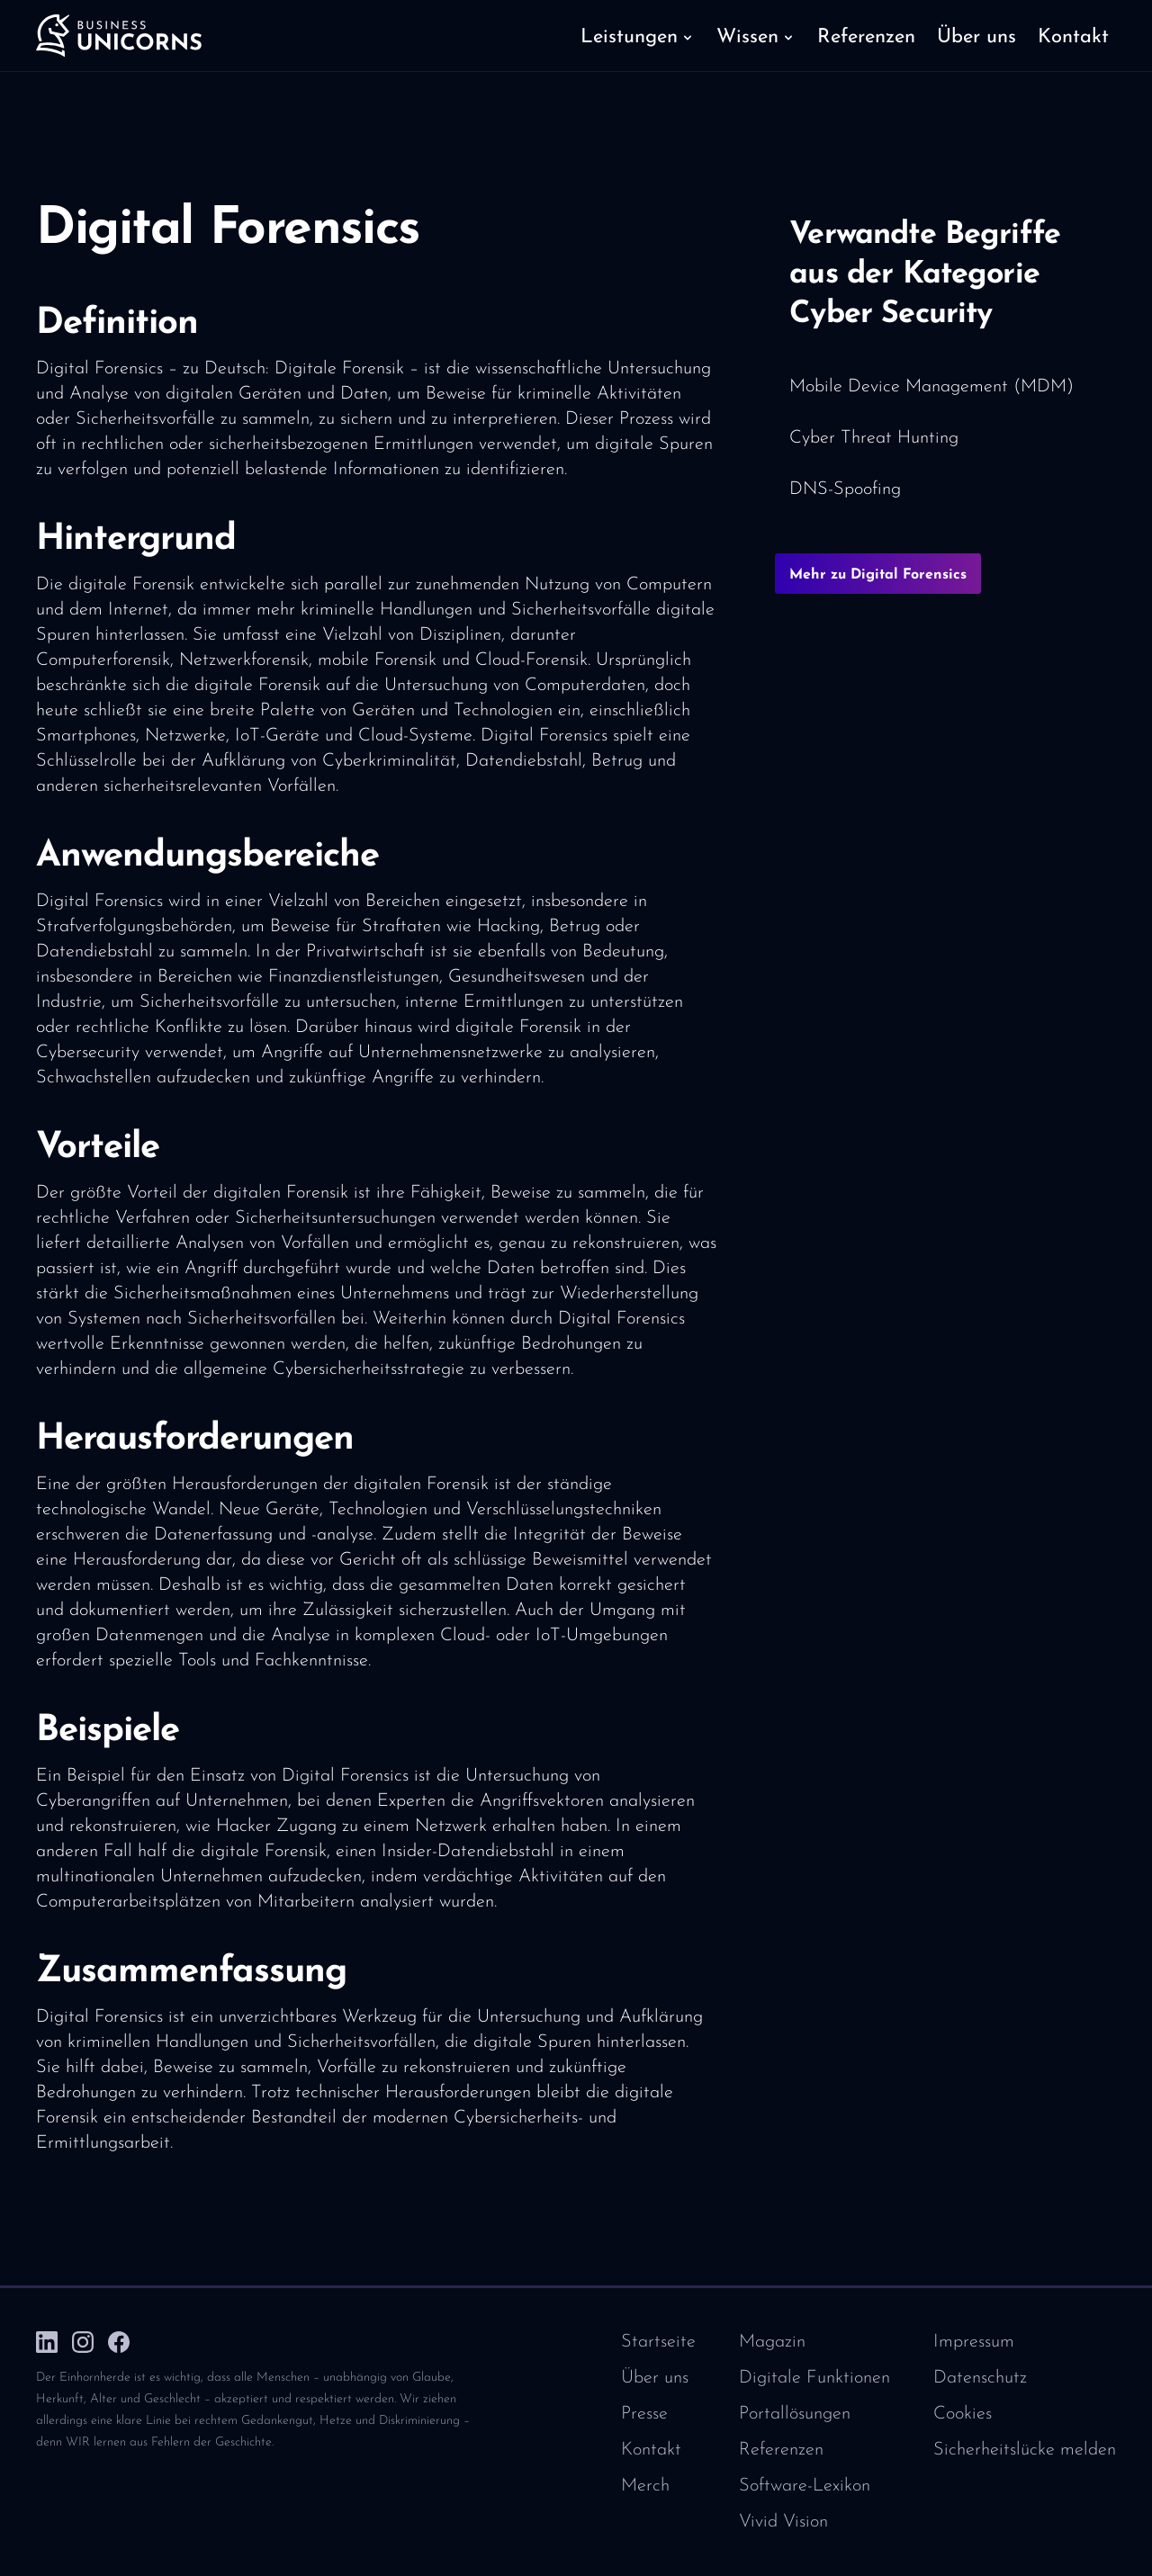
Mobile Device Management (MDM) (931, 387)
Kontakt (651, 2450)
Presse (644, 2414)
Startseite (658, 2342)
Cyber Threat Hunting (873, 438)
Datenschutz (980, 2378)
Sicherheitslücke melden (1024, 2450)
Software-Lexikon (804, 2486)
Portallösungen (794, 2414)
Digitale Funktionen (814, 2378)
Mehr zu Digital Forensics (878, 575)
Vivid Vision (783, 2522)
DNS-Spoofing (845, 489)
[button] (637, 36)
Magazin (772, 2342)
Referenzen (781, 2450)
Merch (645, 2486)
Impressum (973, 2342)
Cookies (962, 2414)
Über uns (654, 2378)
